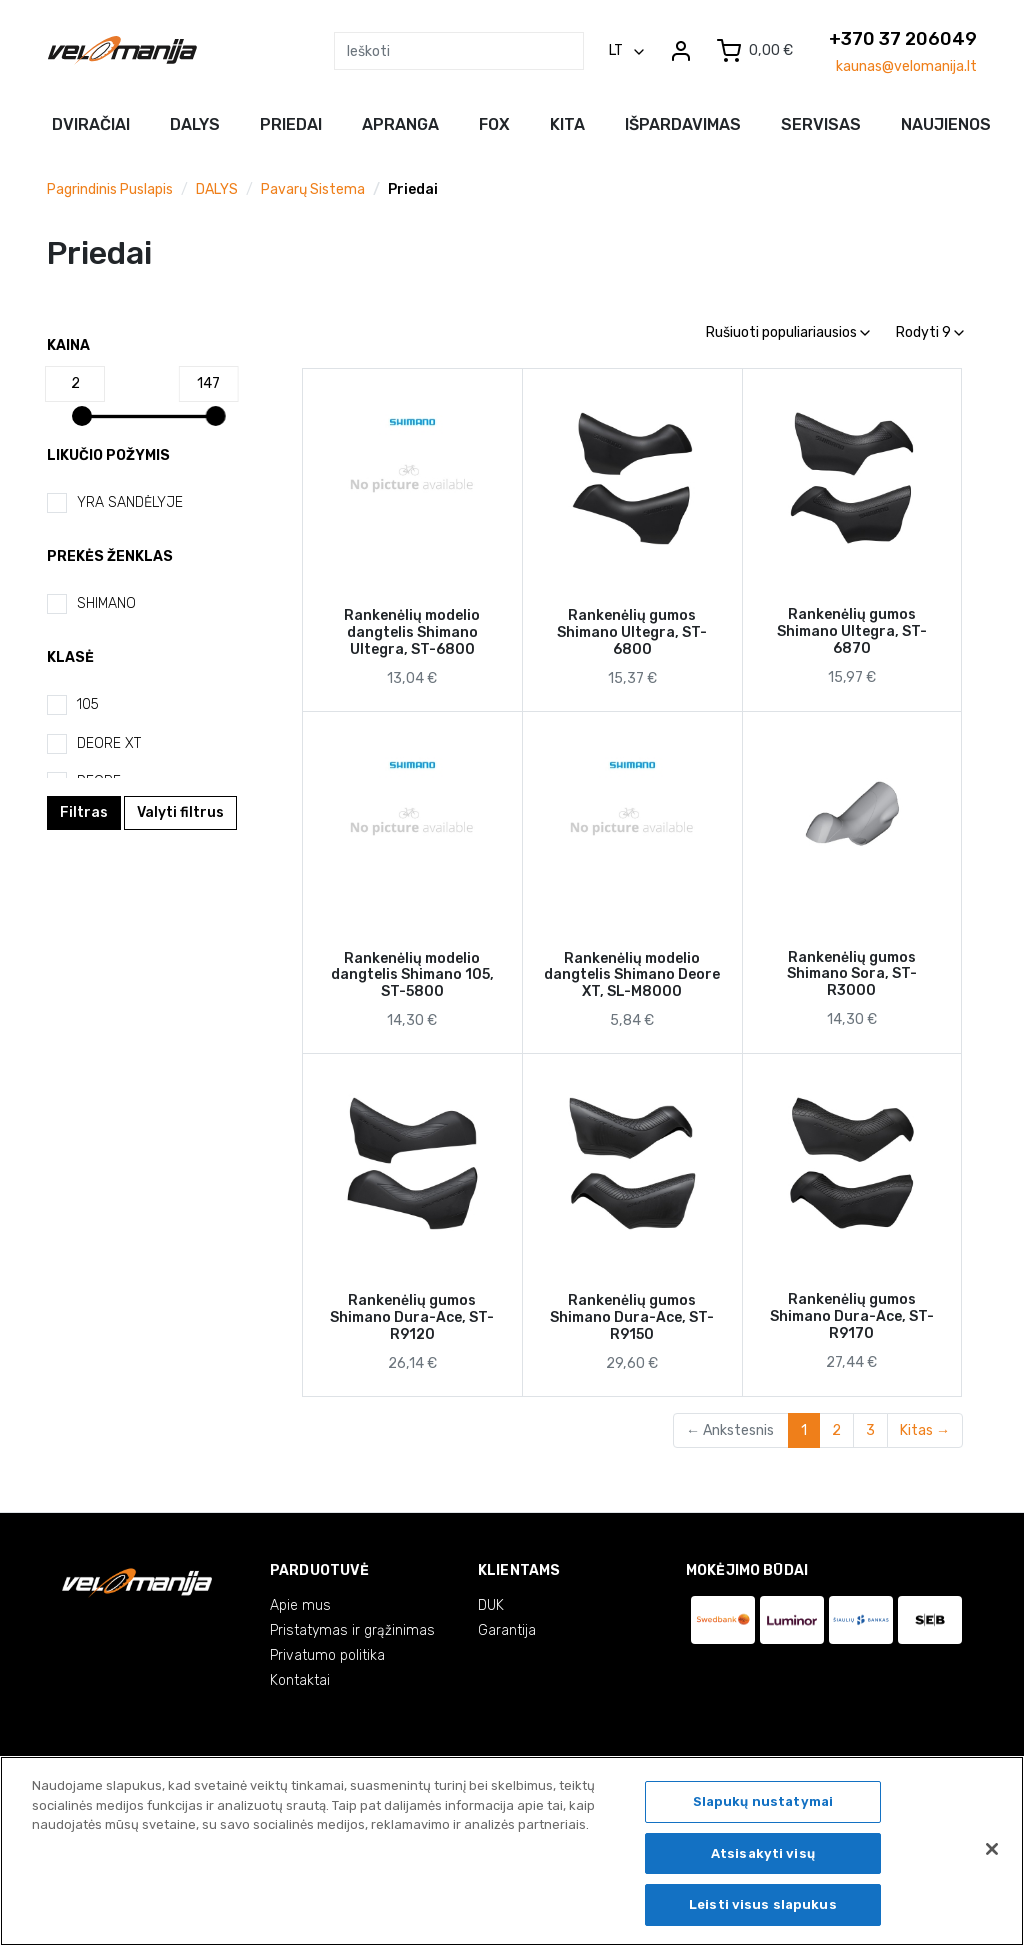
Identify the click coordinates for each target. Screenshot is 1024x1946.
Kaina (68, 345)
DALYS (217, 189)
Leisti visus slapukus (763, 1908)
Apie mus (300, 1605)
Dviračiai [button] (91, 124)
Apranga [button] (400, 124)
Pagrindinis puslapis (110, 189)
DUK (491, 1605)
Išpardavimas (683, 124)
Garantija (507, 1630)
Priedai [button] (291, 124)
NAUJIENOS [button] (946, 124)
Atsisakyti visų (763, 1856)
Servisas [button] (821, 124)
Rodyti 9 (930, 332)
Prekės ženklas (110, 556)
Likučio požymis (108, 455)
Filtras (84, 812)
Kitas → (925, 1430)
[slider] (82, 416)
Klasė (70, 657)
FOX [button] (494, 124)
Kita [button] (567, 124)
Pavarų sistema (313, 189)
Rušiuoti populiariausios (788, 332)
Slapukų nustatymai (763, 1805)
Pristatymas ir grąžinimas (352, 1630)
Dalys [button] (195, 124)
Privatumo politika (327, 1655)
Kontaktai (300, 1680)
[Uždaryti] (992, 1853)
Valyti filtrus (180, 812)
